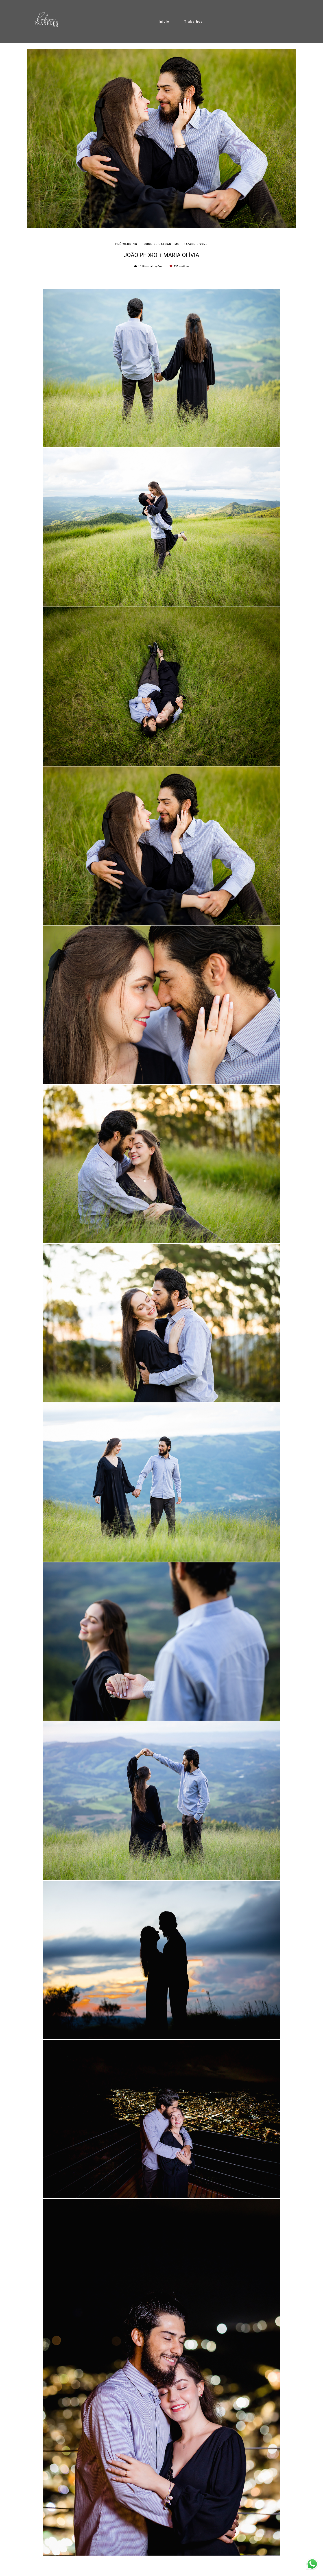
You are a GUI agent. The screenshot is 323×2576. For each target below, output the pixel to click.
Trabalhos (193, 21)
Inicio (164, 21)
